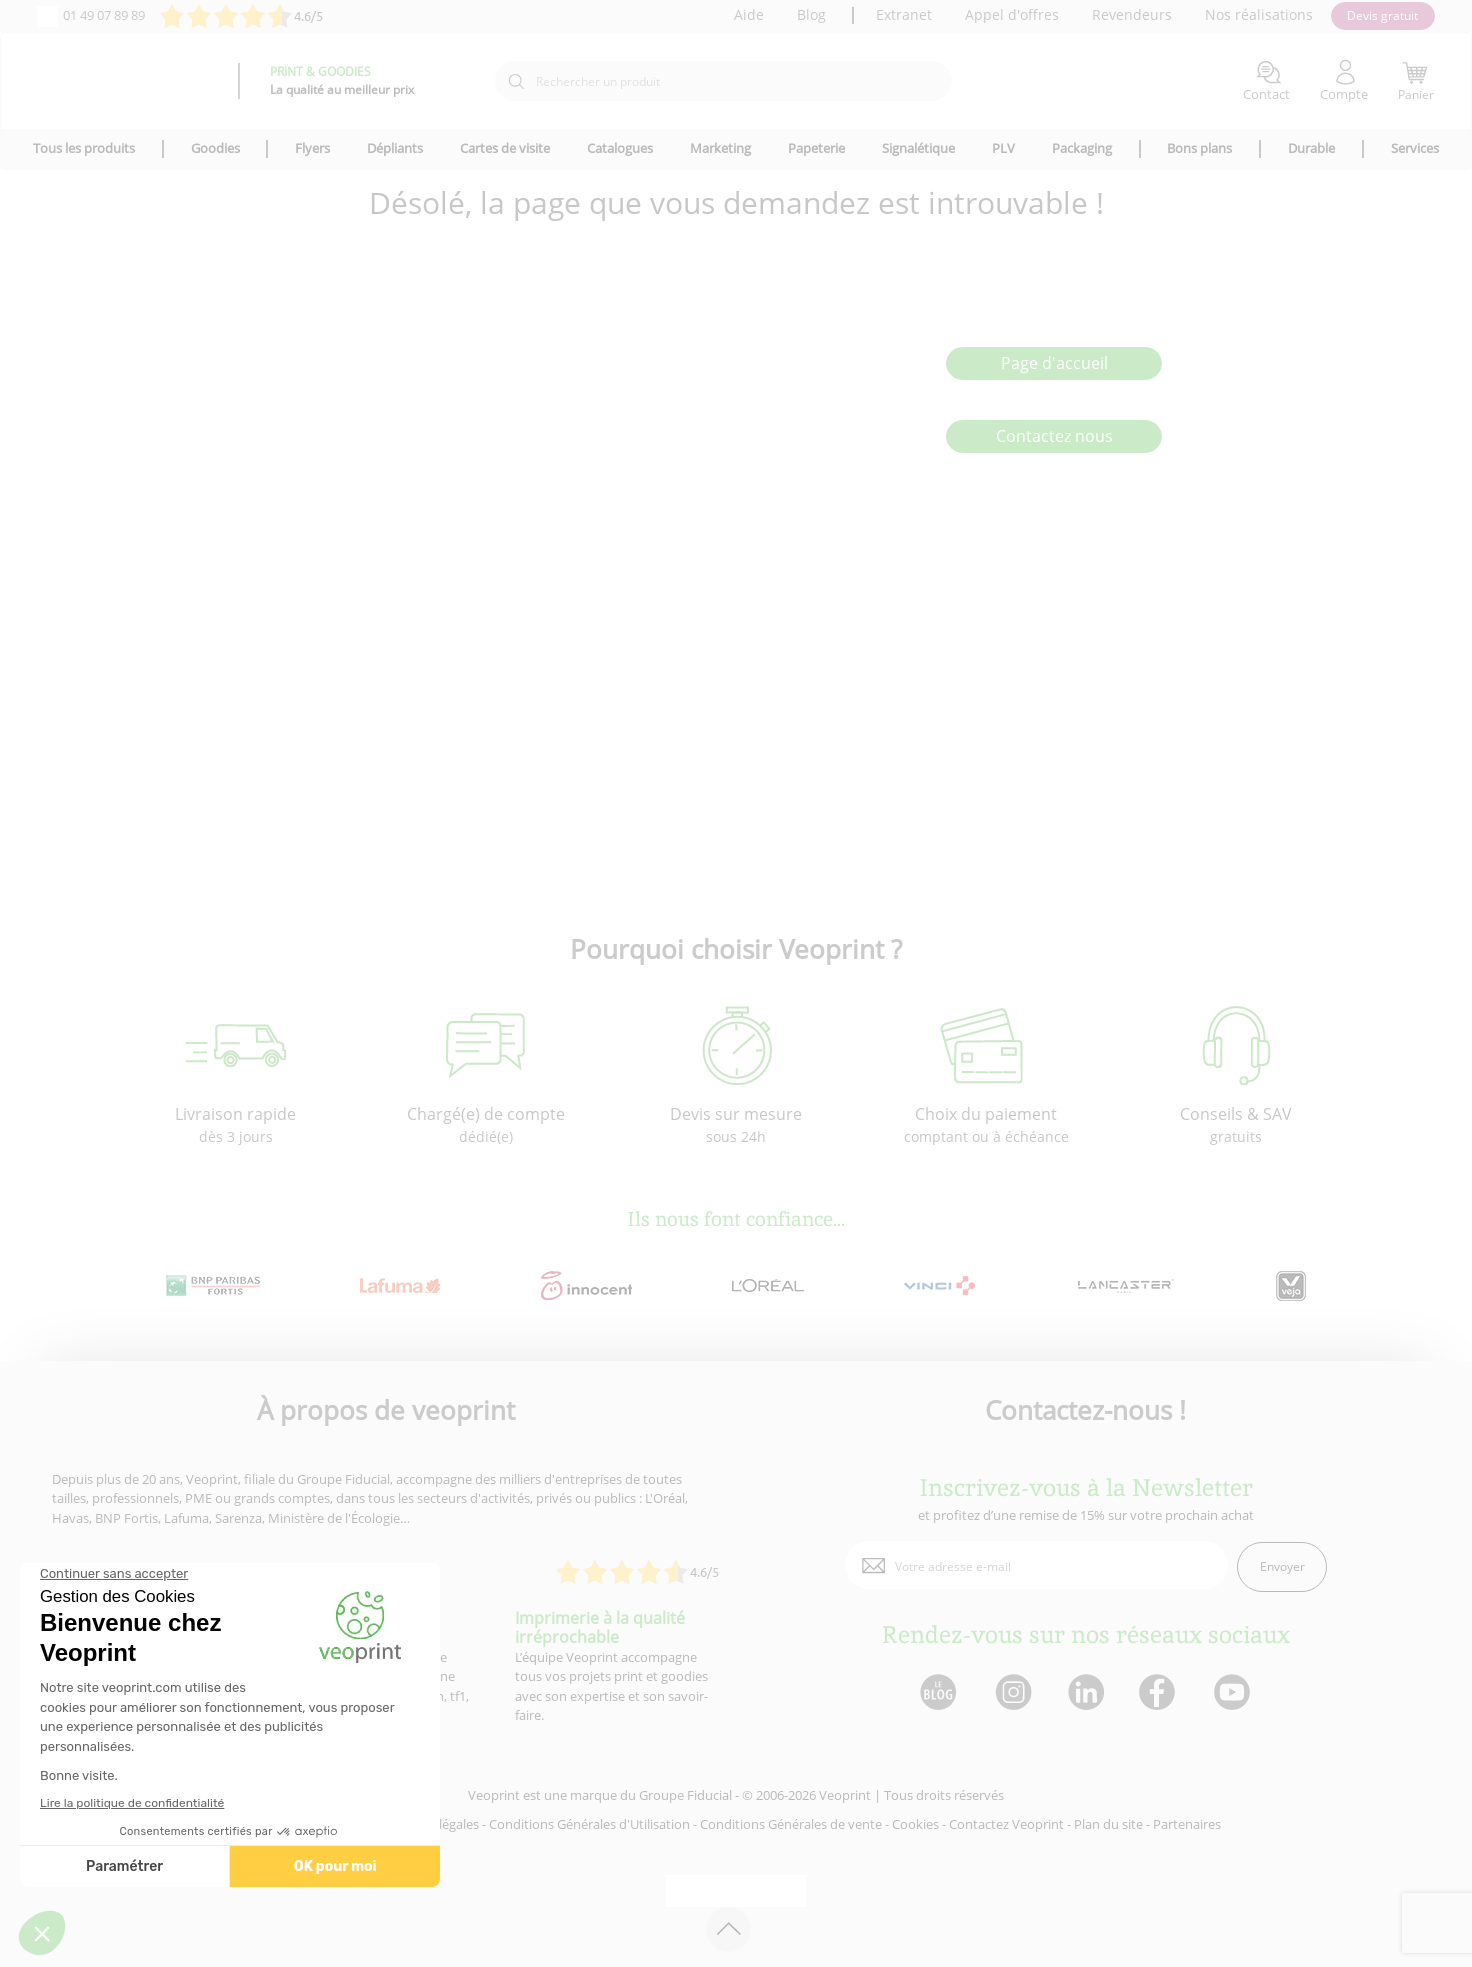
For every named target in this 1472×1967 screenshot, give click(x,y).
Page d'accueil (1054, 363)
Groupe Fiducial (685, 1795)
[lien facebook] (1159, 1693)
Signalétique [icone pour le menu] (918, 148)
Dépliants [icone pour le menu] (395, 148)
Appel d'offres (1012, 14)
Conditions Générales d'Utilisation (589, 1824)
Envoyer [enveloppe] (1282, 1566)
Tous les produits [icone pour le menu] (84, 148)
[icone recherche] (516, 82)
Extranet (904, 14)
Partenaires (1187, 1824)
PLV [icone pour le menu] (1003, 148)
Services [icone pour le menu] (1415, 148)
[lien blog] (937, 1693)
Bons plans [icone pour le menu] (1199, 148)
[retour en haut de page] (728, 1929)
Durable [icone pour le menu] (1311, 148)
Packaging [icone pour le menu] (1082, 148)
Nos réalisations (1259, 14)
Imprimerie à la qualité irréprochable (600, 1627)
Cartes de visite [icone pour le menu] (505, 148)
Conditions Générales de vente (791, 1824)
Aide (749, 14)
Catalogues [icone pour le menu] (620, 148)
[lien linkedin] (1085, 1693)
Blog (811, 14)
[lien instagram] (1011, 1693)
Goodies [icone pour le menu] (215, 148)
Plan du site (1108, 1824)
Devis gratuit (1382, 15)
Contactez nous (1054, 436)
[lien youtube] (1234, 1693)
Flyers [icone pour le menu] (312, 148)
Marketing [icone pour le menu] (720, 148)
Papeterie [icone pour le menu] (816, 148)
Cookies (915, 1824)
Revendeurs (1132, 14)
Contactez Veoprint (1006, 1824)
